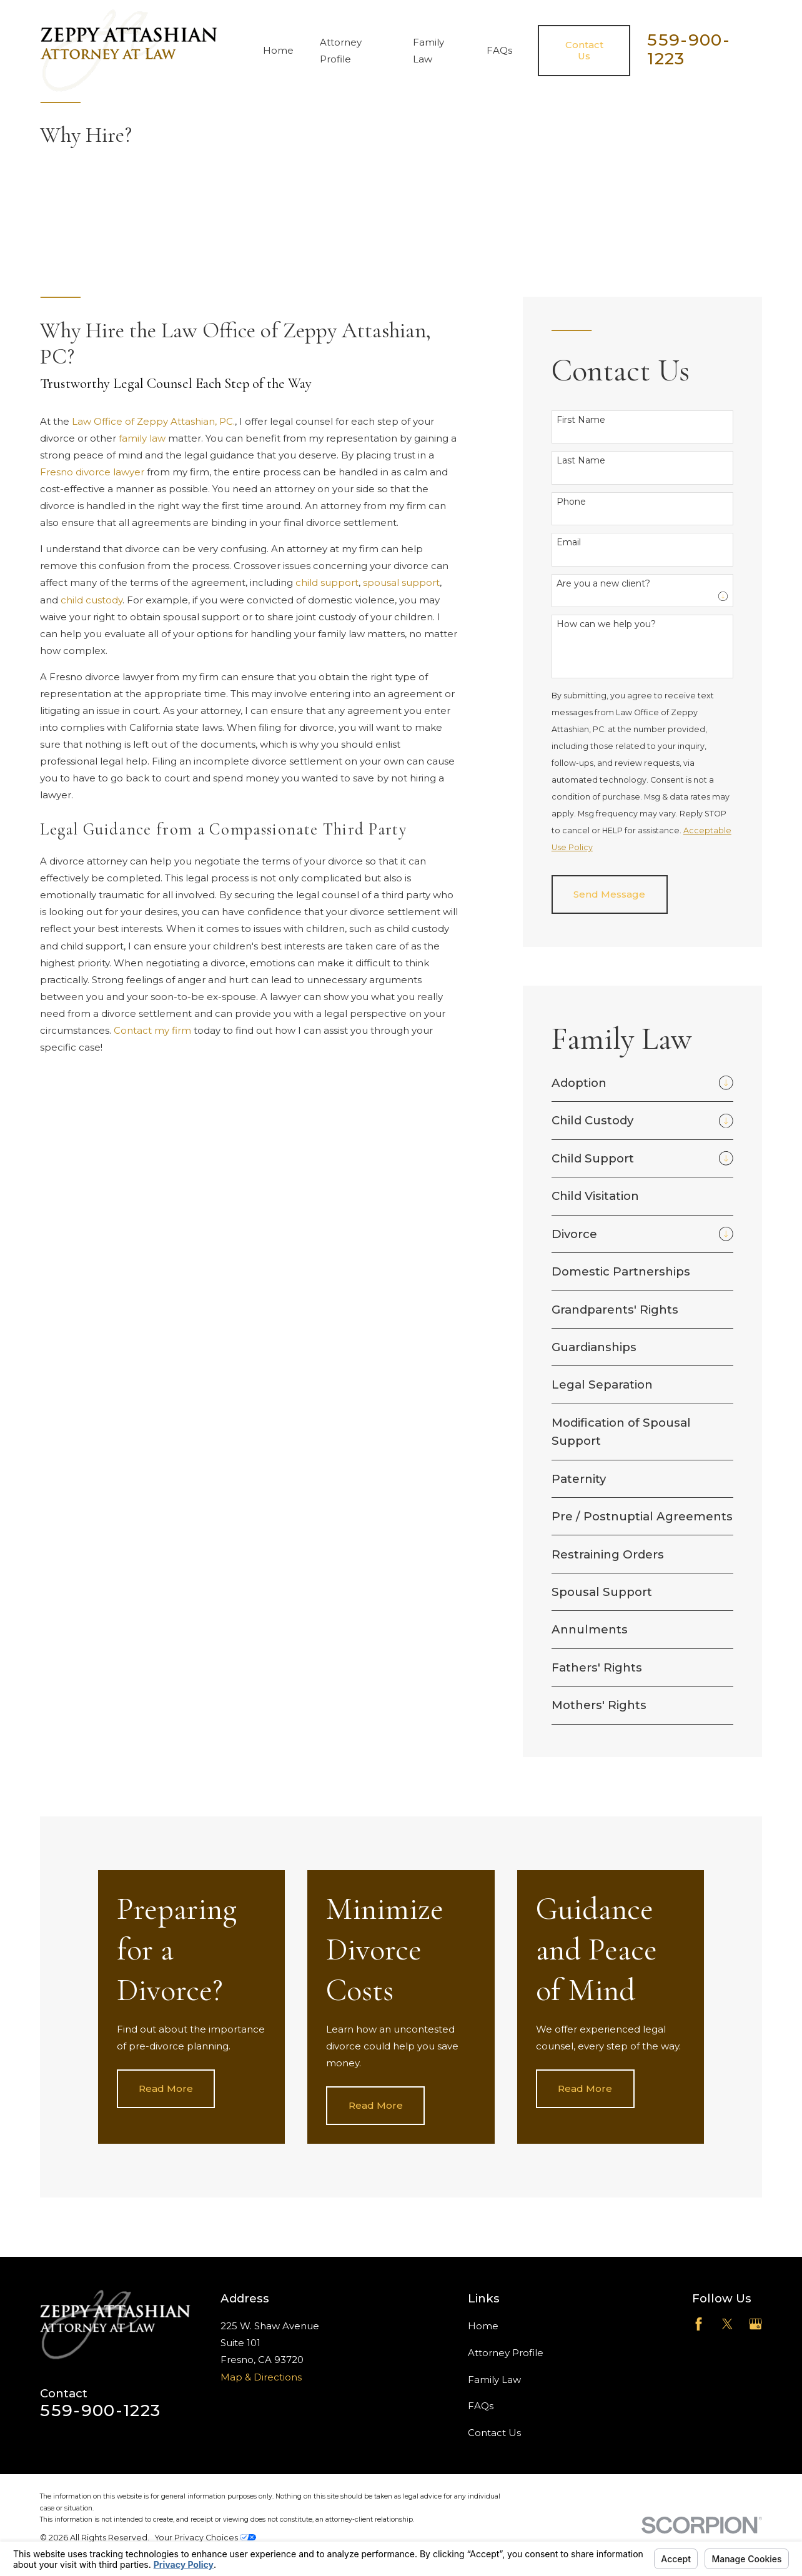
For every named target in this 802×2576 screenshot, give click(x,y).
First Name (581, 420)
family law (142, 438)
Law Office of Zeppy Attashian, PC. (153, 421)
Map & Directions (261, 2377)
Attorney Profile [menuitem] (341, 50)
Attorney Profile (505, 2353)
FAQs (480, 2406)
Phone (571, 502)
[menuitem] (632, 1082)
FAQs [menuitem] (499, 50)
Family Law (494, 2379)
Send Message (609, 894)
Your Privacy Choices (205, 2537)
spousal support (401, 582)
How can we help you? (606, 624)
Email (569, 542)
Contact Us (494, 2433)
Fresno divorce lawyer (92, 472)
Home (483, 2326)
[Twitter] (727, 2324)
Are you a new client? (603, 583)
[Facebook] (698, 2324)
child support (327, 582)
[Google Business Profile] (755, 2324)
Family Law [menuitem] (428, 50)
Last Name (581, 460)
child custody (91, 600)
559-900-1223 (688, 49)
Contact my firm (152, 1030)
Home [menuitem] (278, 50)
